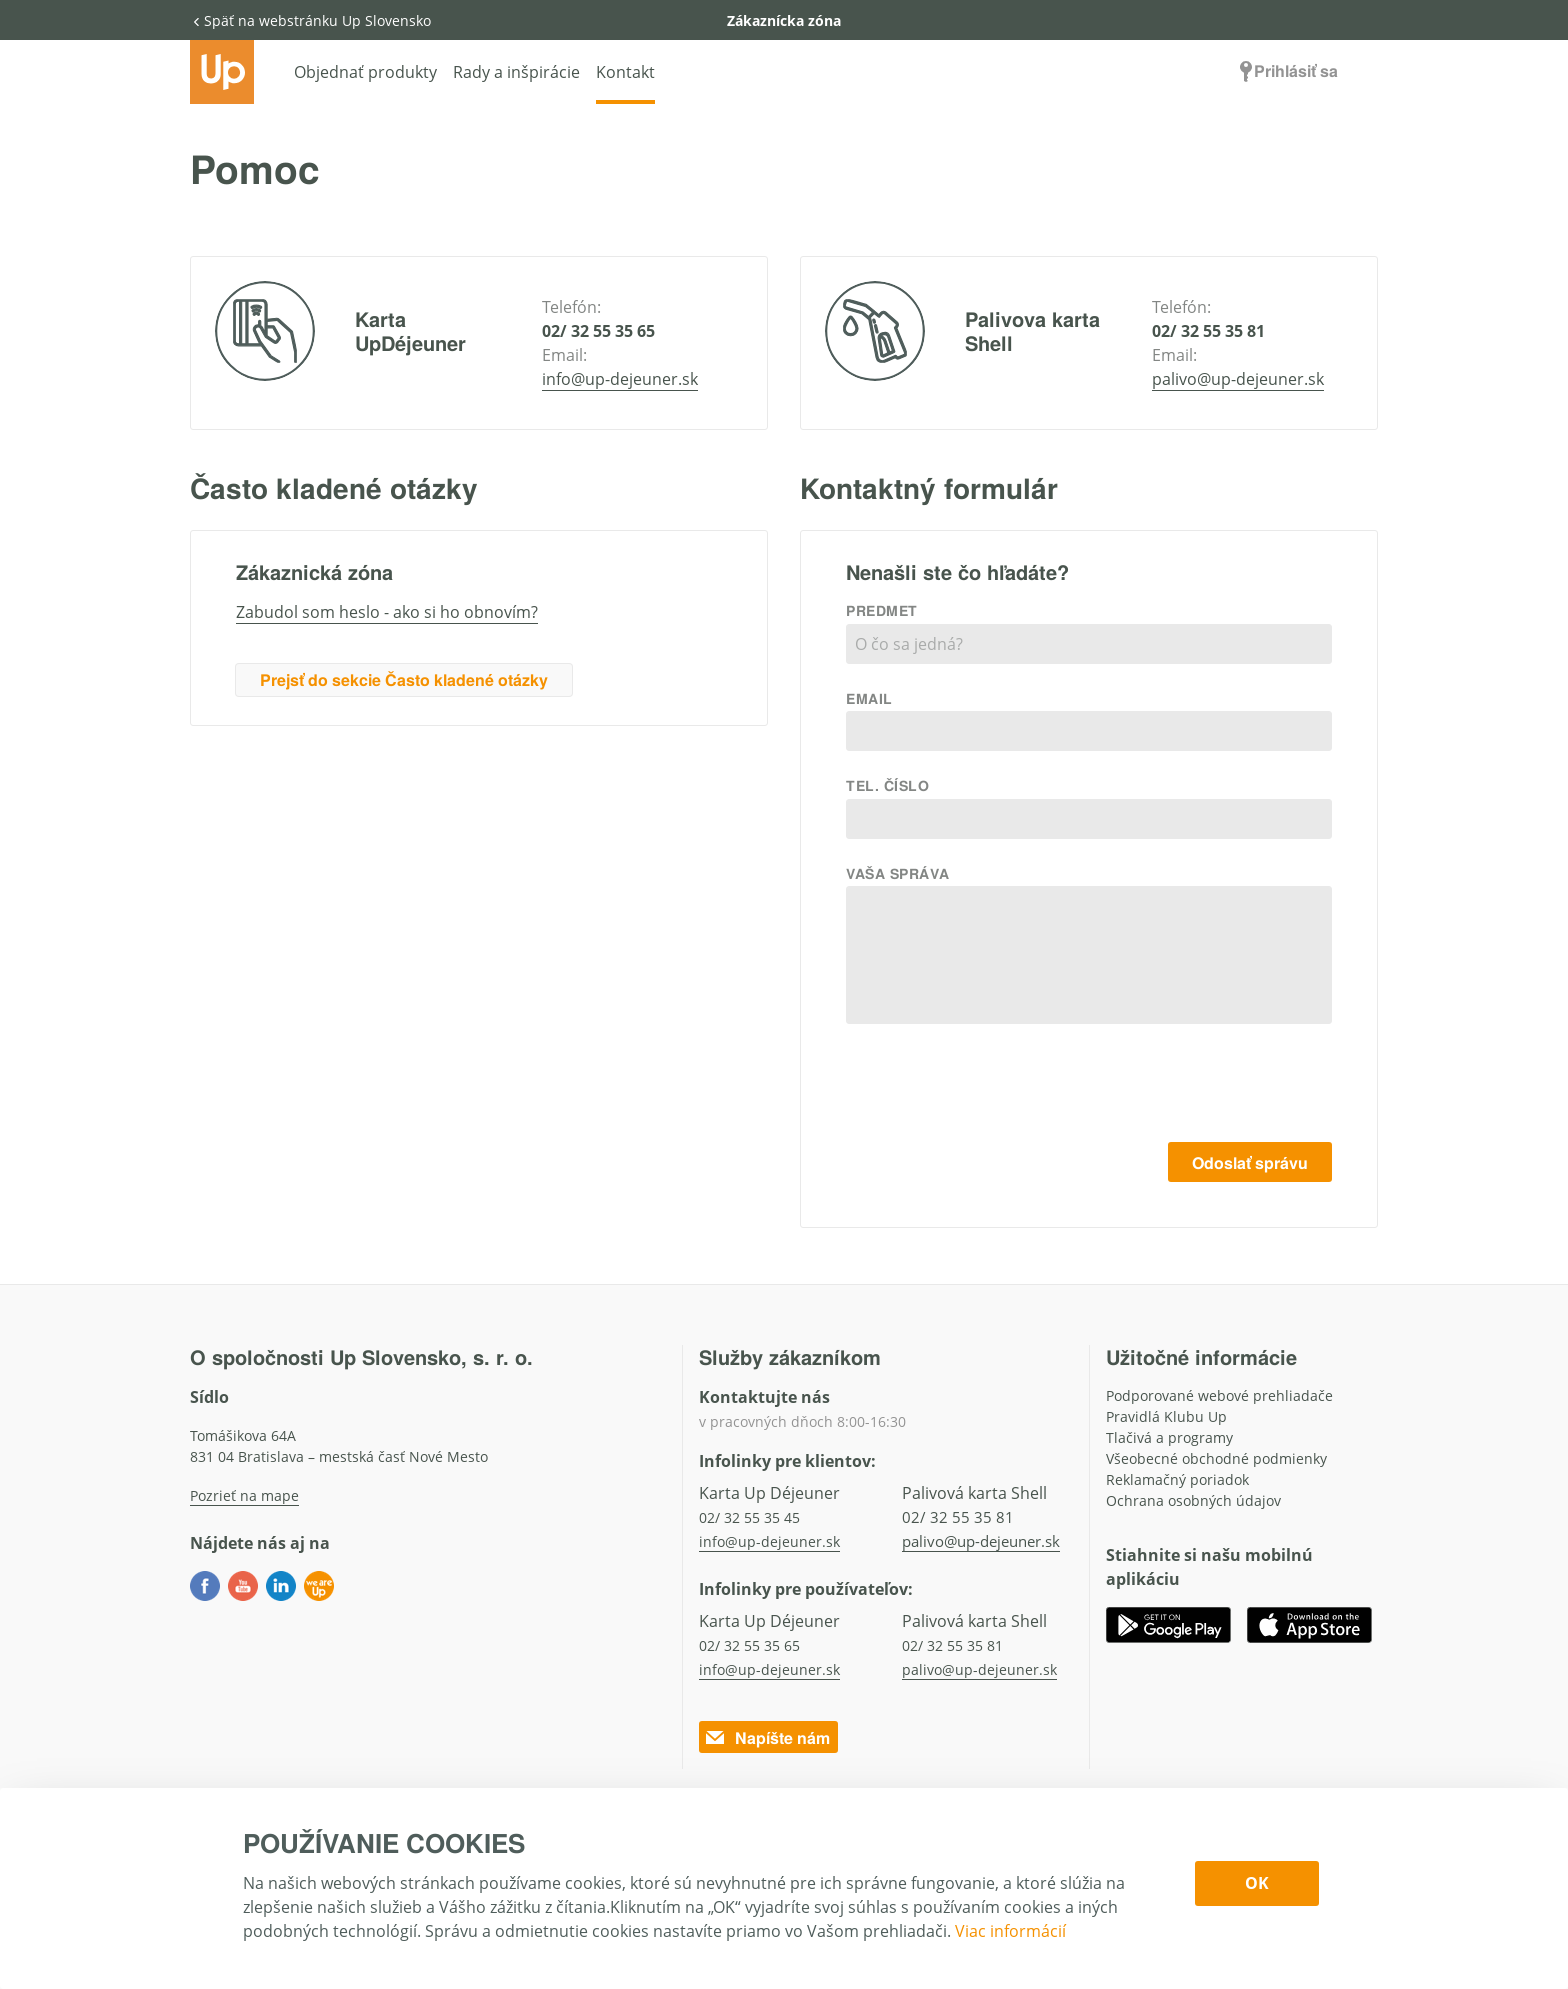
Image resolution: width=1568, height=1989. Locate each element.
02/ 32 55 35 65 (598, 331)
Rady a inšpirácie (516, 72)
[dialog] (784, 1888)
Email (869, 698)
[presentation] (1180, 1087)
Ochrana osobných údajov (1193, 1500)
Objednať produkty (365, 72)
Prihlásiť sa (1286, 71)
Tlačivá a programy (1169, 1437)
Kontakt (625, 72)
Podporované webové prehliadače (1219, 1395)
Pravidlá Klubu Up (1166, 1416)
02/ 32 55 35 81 (1208, 331)
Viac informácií (1010, 1931)
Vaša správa (897, 873)
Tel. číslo (888, 785)
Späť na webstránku (310, 20)
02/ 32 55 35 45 (749, 1517)
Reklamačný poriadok (1177, 1479)
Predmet (882, 610)
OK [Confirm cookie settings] (1257, 1883)
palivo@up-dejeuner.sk (1238, 379)
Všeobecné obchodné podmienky (1216, 1458)
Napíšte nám (766, 1738)
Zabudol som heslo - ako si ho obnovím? (387, 612)
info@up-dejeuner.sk (620, 379)
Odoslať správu (1250, 1162)
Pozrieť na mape (244, 1495)
